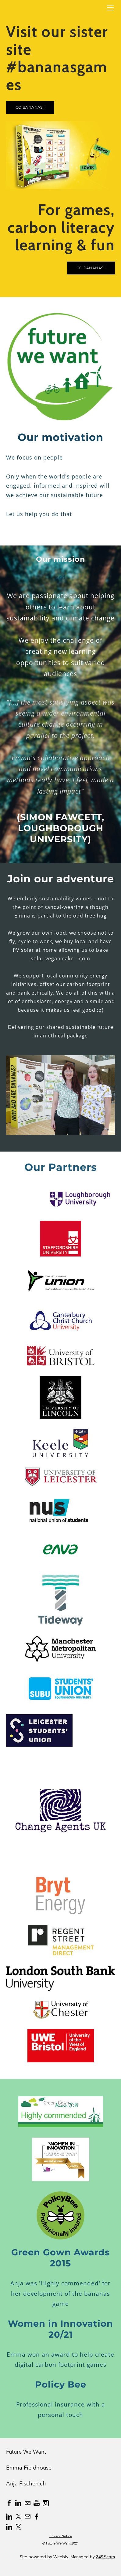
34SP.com (105, 2556)
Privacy (55, 2536)
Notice (67, 2536)
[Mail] (27, 2503)
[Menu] (110, 7)
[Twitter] (18, 2516)
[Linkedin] (18, 2503)
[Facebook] (9, 2503)
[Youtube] (37, 2503)
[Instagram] (46, 2503)
